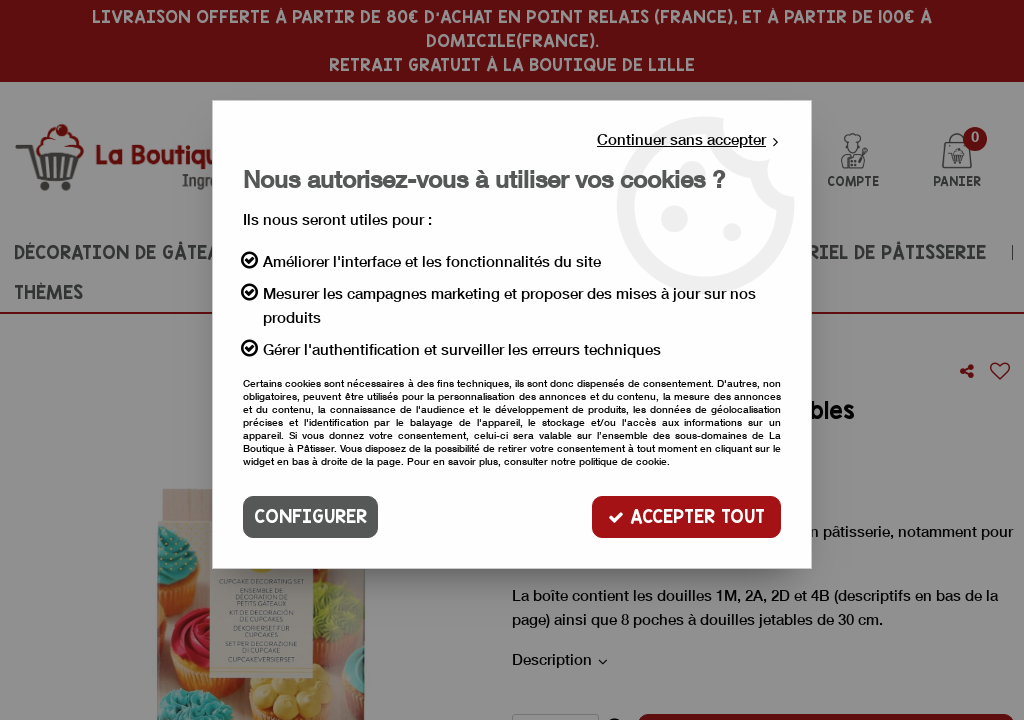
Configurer (310, 516)
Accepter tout (686, 516)
